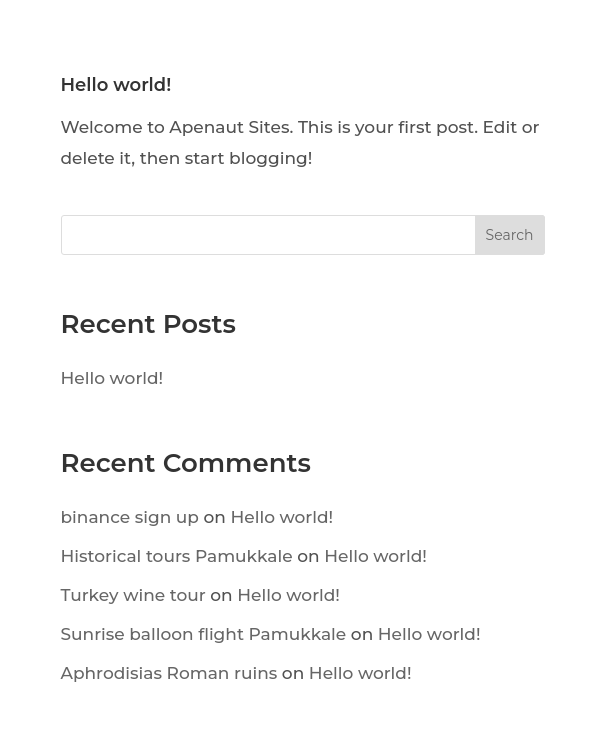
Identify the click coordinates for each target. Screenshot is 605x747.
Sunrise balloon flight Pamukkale (204, 634)
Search (510, 235)
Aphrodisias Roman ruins (169, 673)
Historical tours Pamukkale (177, 556)
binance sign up (130, 517)
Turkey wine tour (133, 595)
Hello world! (116, 85)
